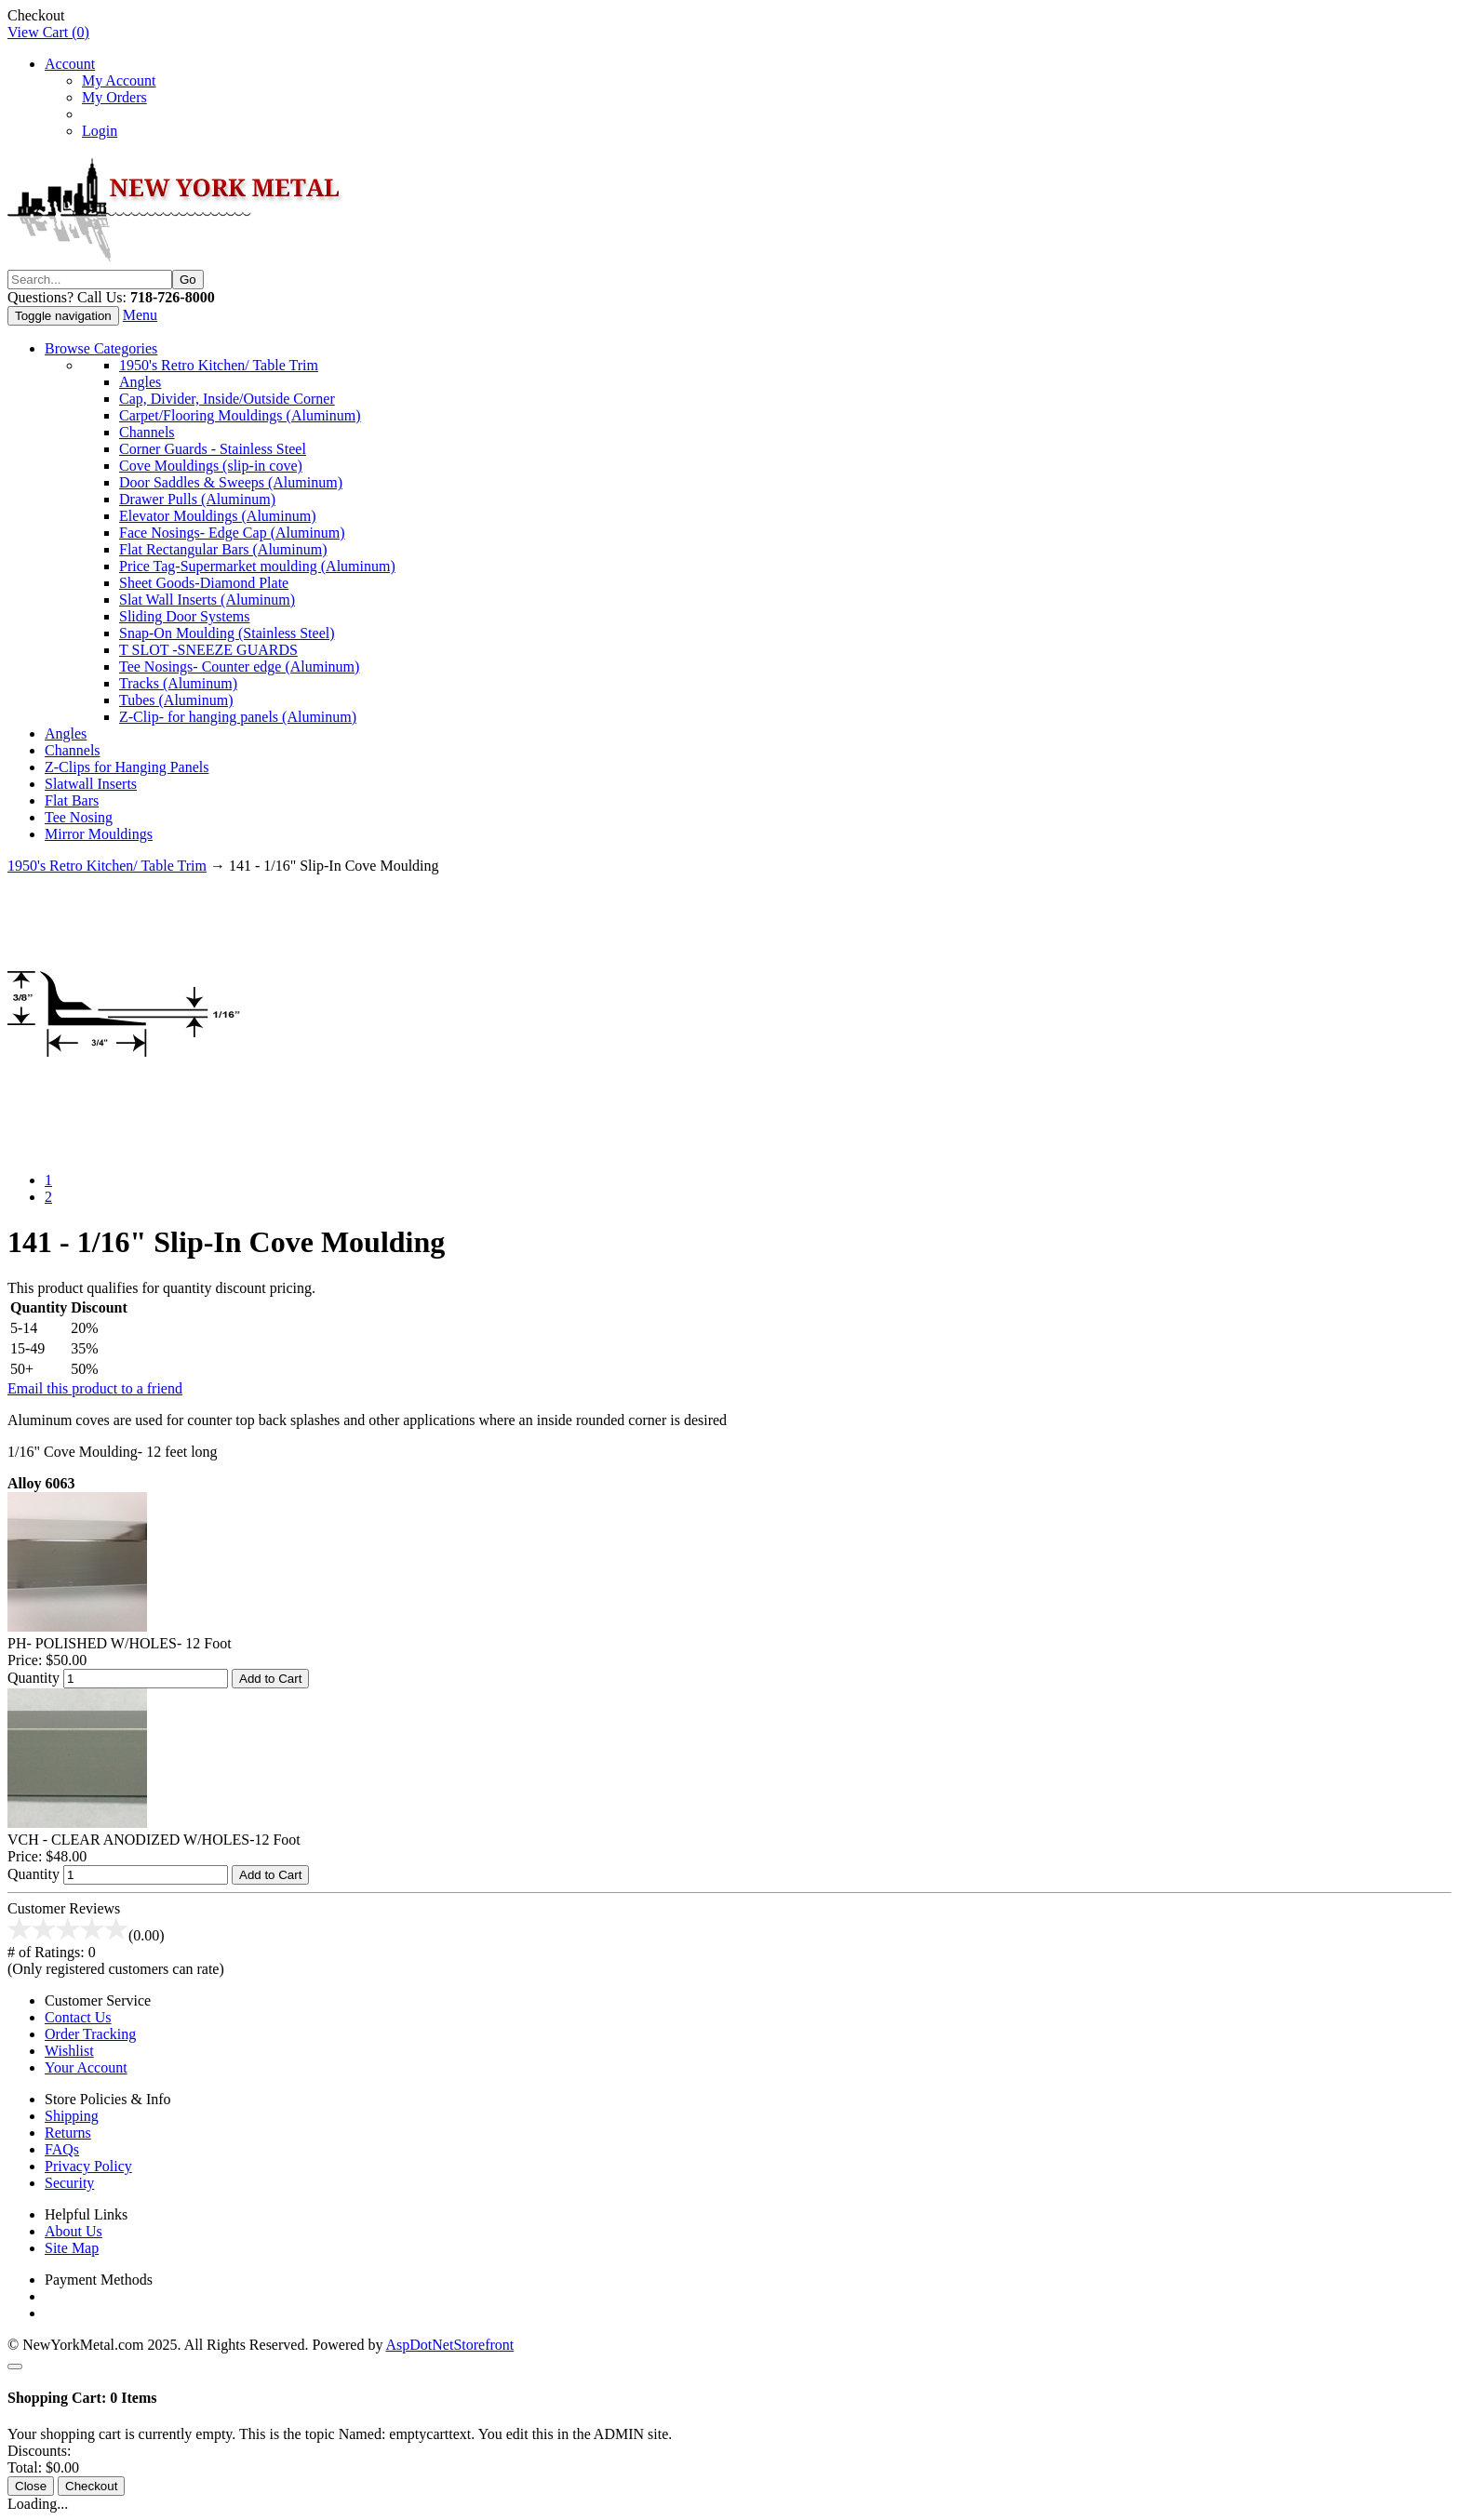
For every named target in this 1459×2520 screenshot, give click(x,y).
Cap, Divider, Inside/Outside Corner (227, 399)
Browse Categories (101, 348)
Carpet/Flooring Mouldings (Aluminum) (240, 415)
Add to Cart (270, 1679)
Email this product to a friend (94, 1388)
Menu (140, 315)
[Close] (14, 2366)
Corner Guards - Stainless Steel (212, 449)
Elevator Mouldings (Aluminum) (217, 516)
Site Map (72, 2248)
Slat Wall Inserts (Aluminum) (207, 599)
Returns (68, 2132)
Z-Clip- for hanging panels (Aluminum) (237, 717)
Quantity (33, 1678)
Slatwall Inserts (91, 784)
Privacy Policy (88, 2166)
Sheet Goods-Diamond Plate (203, 583)
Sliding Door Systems (184, 616)
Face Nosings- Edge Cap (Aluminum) (232, 532)
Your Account (86, 2067)
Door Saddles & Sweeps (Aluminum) (230, 482)
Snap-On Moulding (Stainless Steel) (227, 633)
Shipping (72, 2116)
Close (31, 2486)
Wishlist (69, 2051)
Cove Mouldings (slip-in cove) (210, 465)
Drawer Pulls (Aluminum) (197, 499)
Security (69, 2183)
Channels (147, 432)
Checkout (35, 15)
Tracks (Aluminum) (178, 683)
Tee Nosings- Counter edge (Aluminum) (239, 666)
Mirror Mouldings (99, 834)
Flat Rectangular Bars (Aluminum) (223, 549)
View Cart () (48, 32)
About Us (73, 2231)
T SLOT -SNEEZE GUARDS (208, 650)
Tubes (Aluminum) (176, 700)
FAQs (62, 2149)
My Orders (114, 97)
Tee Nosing (79, 817)
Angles (140, 382)
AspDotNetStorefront (450, 2345)
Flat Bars (72, 800)
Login (99, 131)
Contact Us (78, 2017)
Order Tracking (90, 2034)
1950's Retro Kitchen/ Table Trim (218, 365)
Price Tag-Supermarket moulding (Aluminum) (257, 566)
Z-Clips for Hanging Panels (126, 767)
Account (70, 64)
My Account (119, 80)
